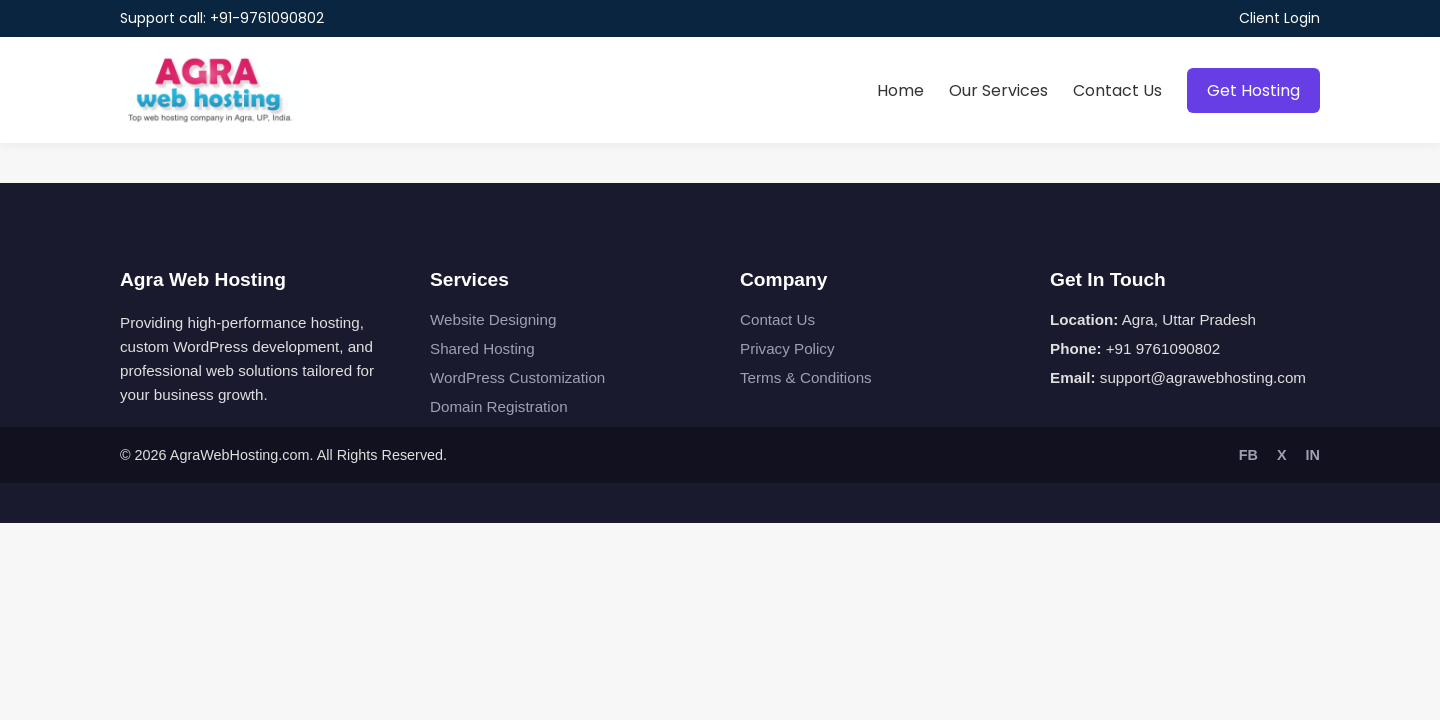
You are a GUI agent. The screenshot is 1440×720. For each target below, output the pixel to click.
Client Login (1279, 18)
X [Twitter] (1282, 455)
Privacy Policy (787, 348)
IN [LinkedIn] (1313, 455)
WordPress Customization (517, 377)
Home (900, 90)
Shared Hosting (482, 348)
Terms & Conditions (806, 377)
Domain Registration (499, 406)
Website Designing (493, 319)
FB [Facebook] (1248, 455)
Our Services (998, 90)
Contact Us (1117, 90)
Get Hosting (1253, 90)
